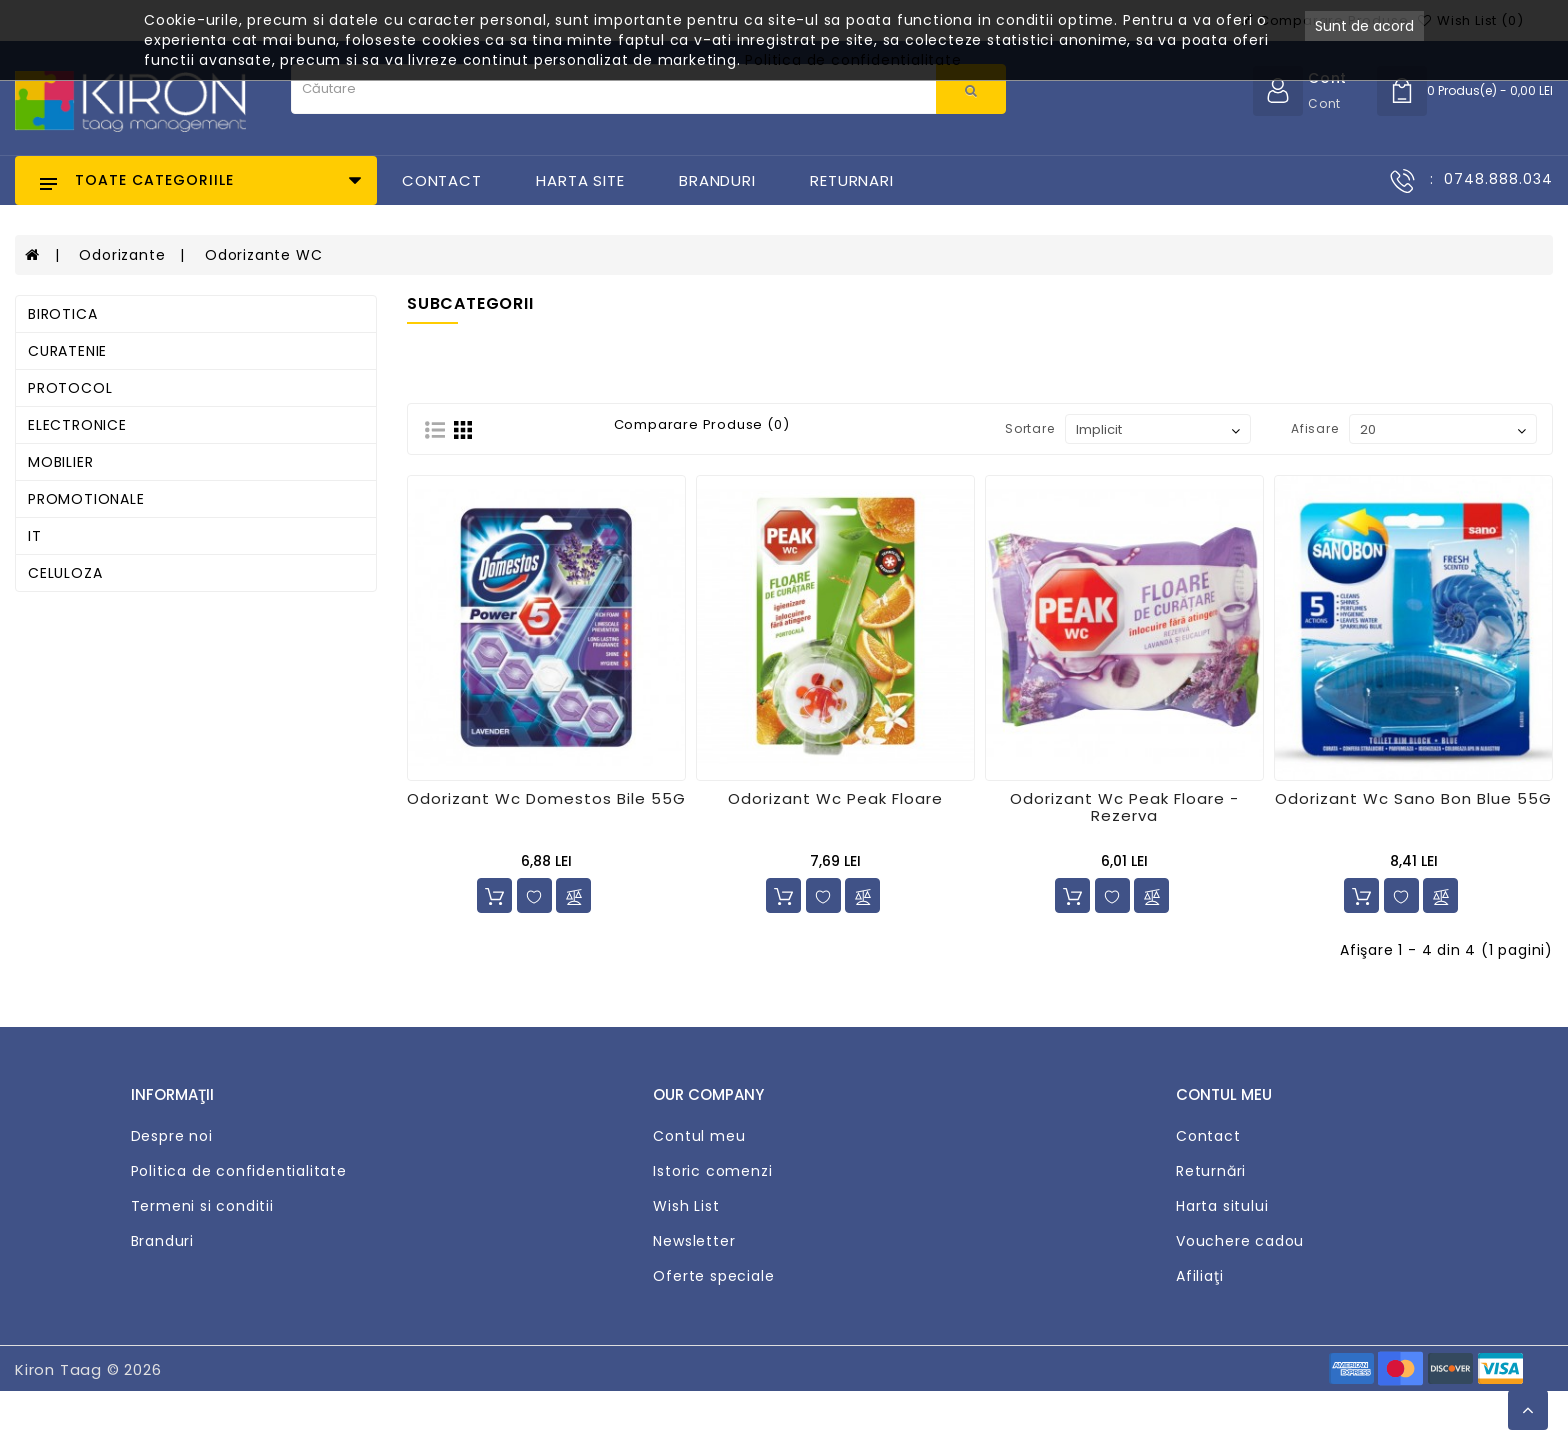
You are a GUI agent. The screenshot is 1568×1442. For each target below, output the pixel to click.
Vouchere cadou (1240, 1241)
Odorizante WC (263, 255)
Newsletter (694, 1241)
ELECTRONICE (77, 425)
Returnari (851, 180)
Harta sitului (1222, 1206)
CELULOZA (65, 573)
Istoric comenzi (712, 1171)
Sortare (1030, 428)
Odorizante (122, 255)
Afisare (1315, 428)
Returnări (1211, 1171)
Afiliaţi (1199, 1276)
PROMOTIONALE (86, 499)
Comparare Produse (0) (702, 425)
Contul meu (699, 1136)
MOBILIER (60, 462)
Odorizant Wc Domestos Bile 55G (546, 798)
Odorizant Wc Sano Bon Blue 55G (1413, 798)
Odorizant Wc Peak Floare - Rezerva (1124, 807)
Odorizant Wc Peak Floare (835, 798)
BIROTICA (62, 314)
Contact (442, 180)
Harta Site (580, 180)
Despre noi (172, 1136)
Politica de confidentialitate (239, 1171)
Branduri (717, 180)
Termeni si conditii (202, 1206)
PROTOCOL (70, 388)
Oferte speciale (713, 1276)
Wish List (686, 1206)
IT (35, 536)
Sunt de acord (1364, 26)
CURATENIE (67, 351)
